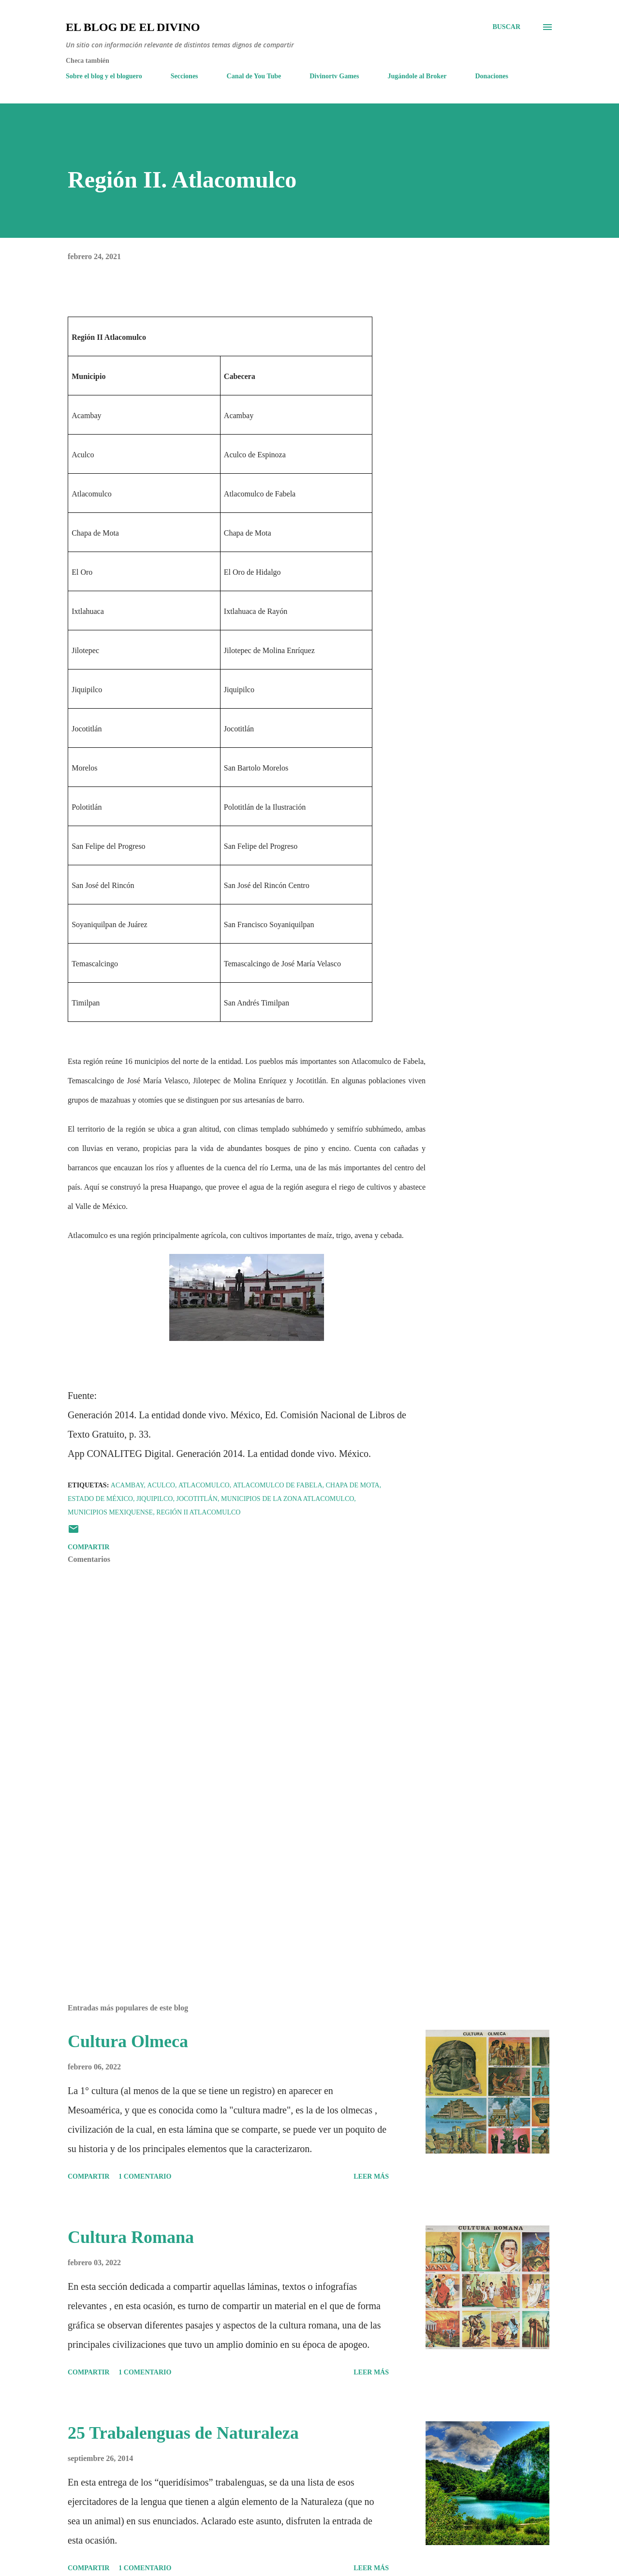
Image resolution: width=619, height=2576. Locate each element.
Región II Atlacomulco (198, 1512)
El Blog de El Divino (133, 27)
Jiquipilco (154, 1498)
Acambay (127, 1485)
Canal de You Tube (254, 76)
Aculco (161, 1485)
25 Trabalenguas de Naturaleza (183, 2433)
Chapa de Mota (353, 1485)
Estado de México (100, 1498)
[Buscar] (506, 27)
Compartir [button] (88, 1547)
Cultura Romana (131, 2237)
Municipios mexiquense (110, 1512)
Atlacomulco (204, 1485)
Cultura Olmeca (128, 2041)
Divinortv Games (334, 76)
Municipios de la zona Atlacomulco (287, 1498)
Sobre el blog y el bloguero (104, 76)
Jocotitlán (197, 1498)
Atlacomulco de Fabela (278, 1485)
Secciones (184, 76)
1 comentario (144, 2176)
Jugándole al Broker (417, 76)
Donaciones (491, 76)
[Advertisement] (231, 1883)
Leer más (371, 2176)
